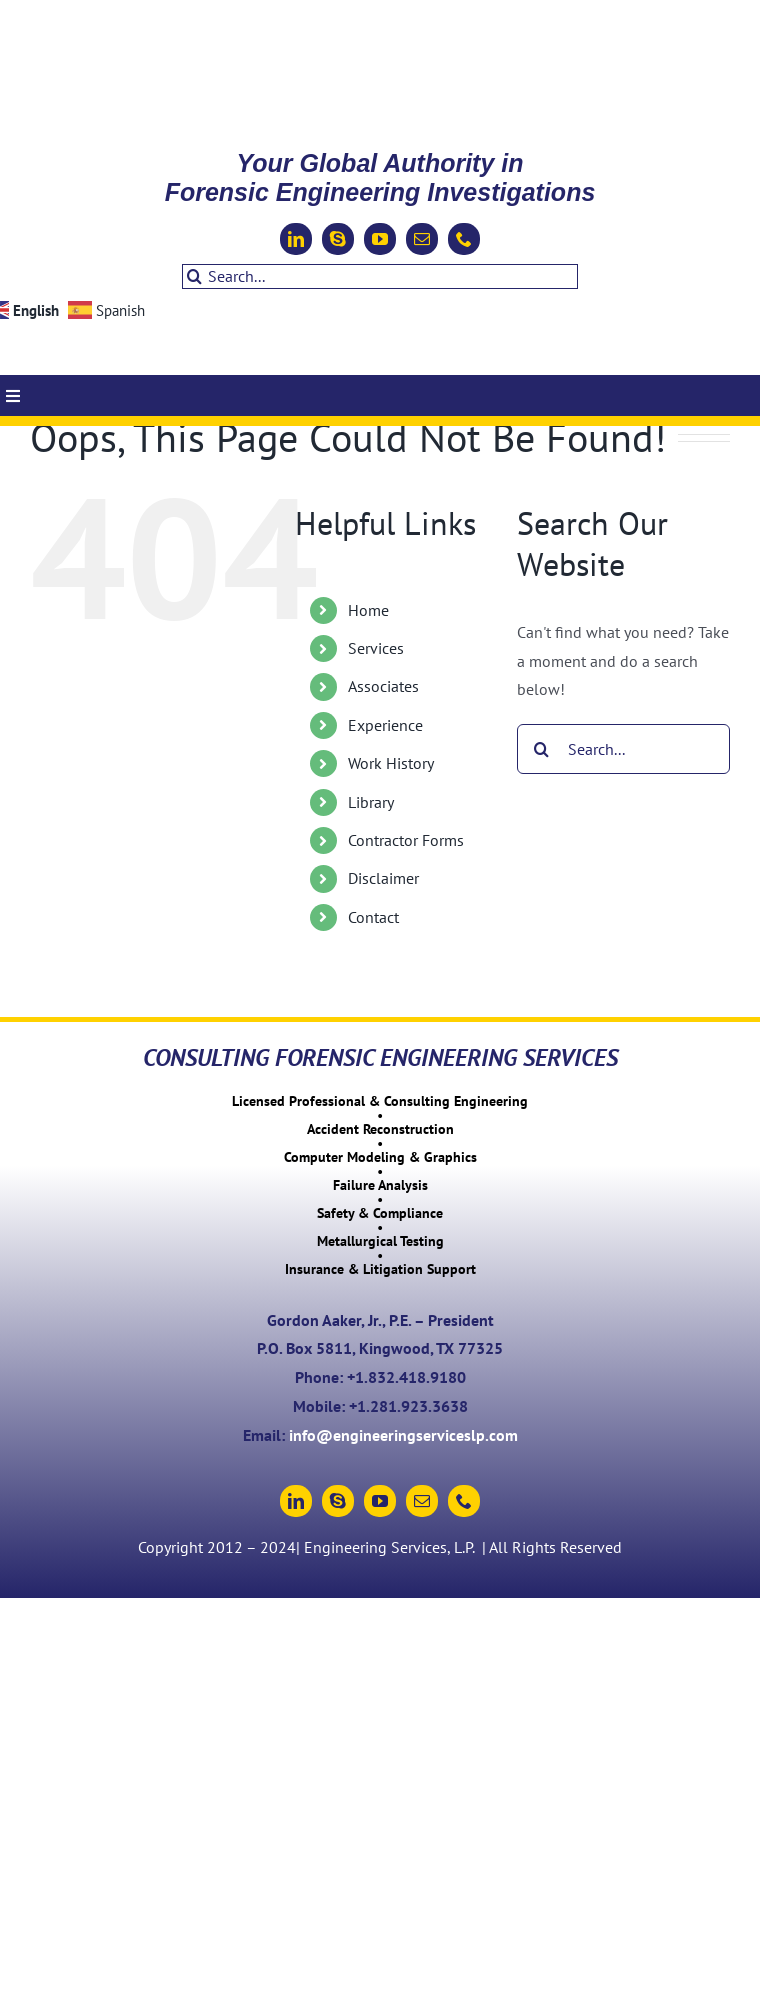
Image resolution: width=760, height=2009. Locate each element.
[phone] (464, 239)
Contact (373, 917)
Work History (391, 763)
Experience (385, 725)
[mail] (422, 239)
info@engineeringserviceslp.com (403, 1435)
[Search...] (379, 276)
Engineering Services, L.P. (391, 1547)
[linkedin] (296, 239)
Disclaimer (383, 878)
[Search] (194, 276)
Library (371, 802)
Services (376, 648)
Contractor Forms (406, 840)
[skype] (338, 239)
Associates (383, 686)
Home (368, 610)
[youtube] (380, 239)
